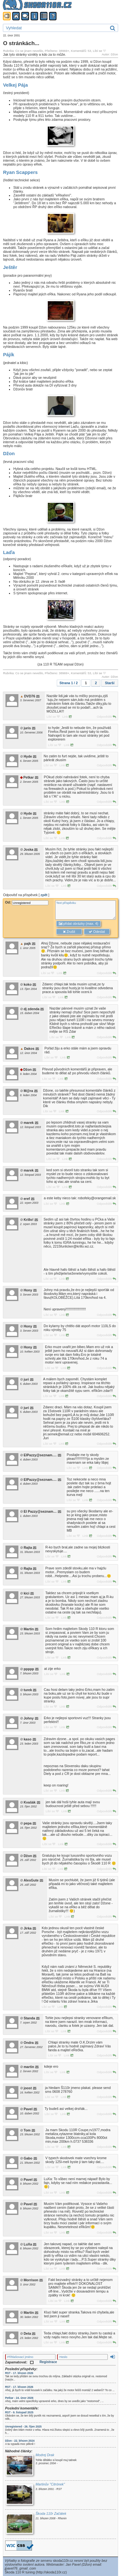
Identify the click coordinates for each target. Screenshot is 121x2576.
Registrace (48, 2362)
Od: (26, 902)
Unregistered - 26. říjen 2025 (23, 2426)
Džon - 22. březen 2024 (20, 2440)
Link (67, 716)
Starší (110, 683)
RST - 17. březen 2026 (19, 2373)
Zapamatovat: (19, 2362)
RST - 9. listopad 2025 (19, 2412)
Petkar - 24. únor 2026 (19, 2397)
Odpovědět (106, 716)
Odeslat (97, 932)
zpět (44, 895)
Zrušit (69, 932)
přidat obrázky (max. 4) (78, 924)
